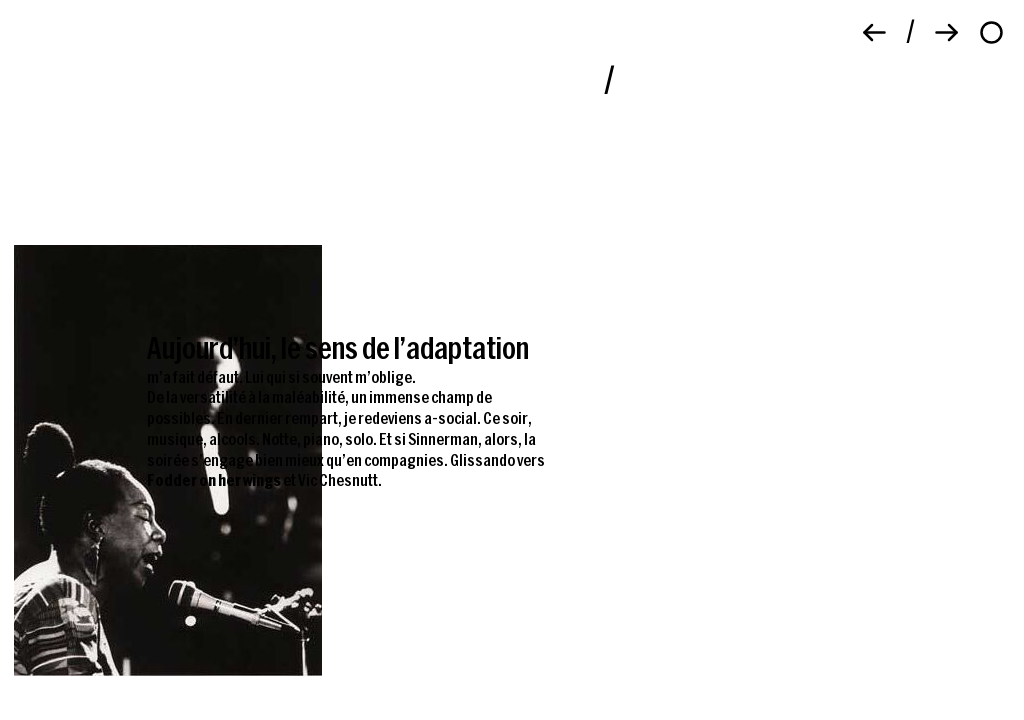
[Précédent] (874, 32)
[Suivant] (946, 32)
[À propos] (991, 32)
